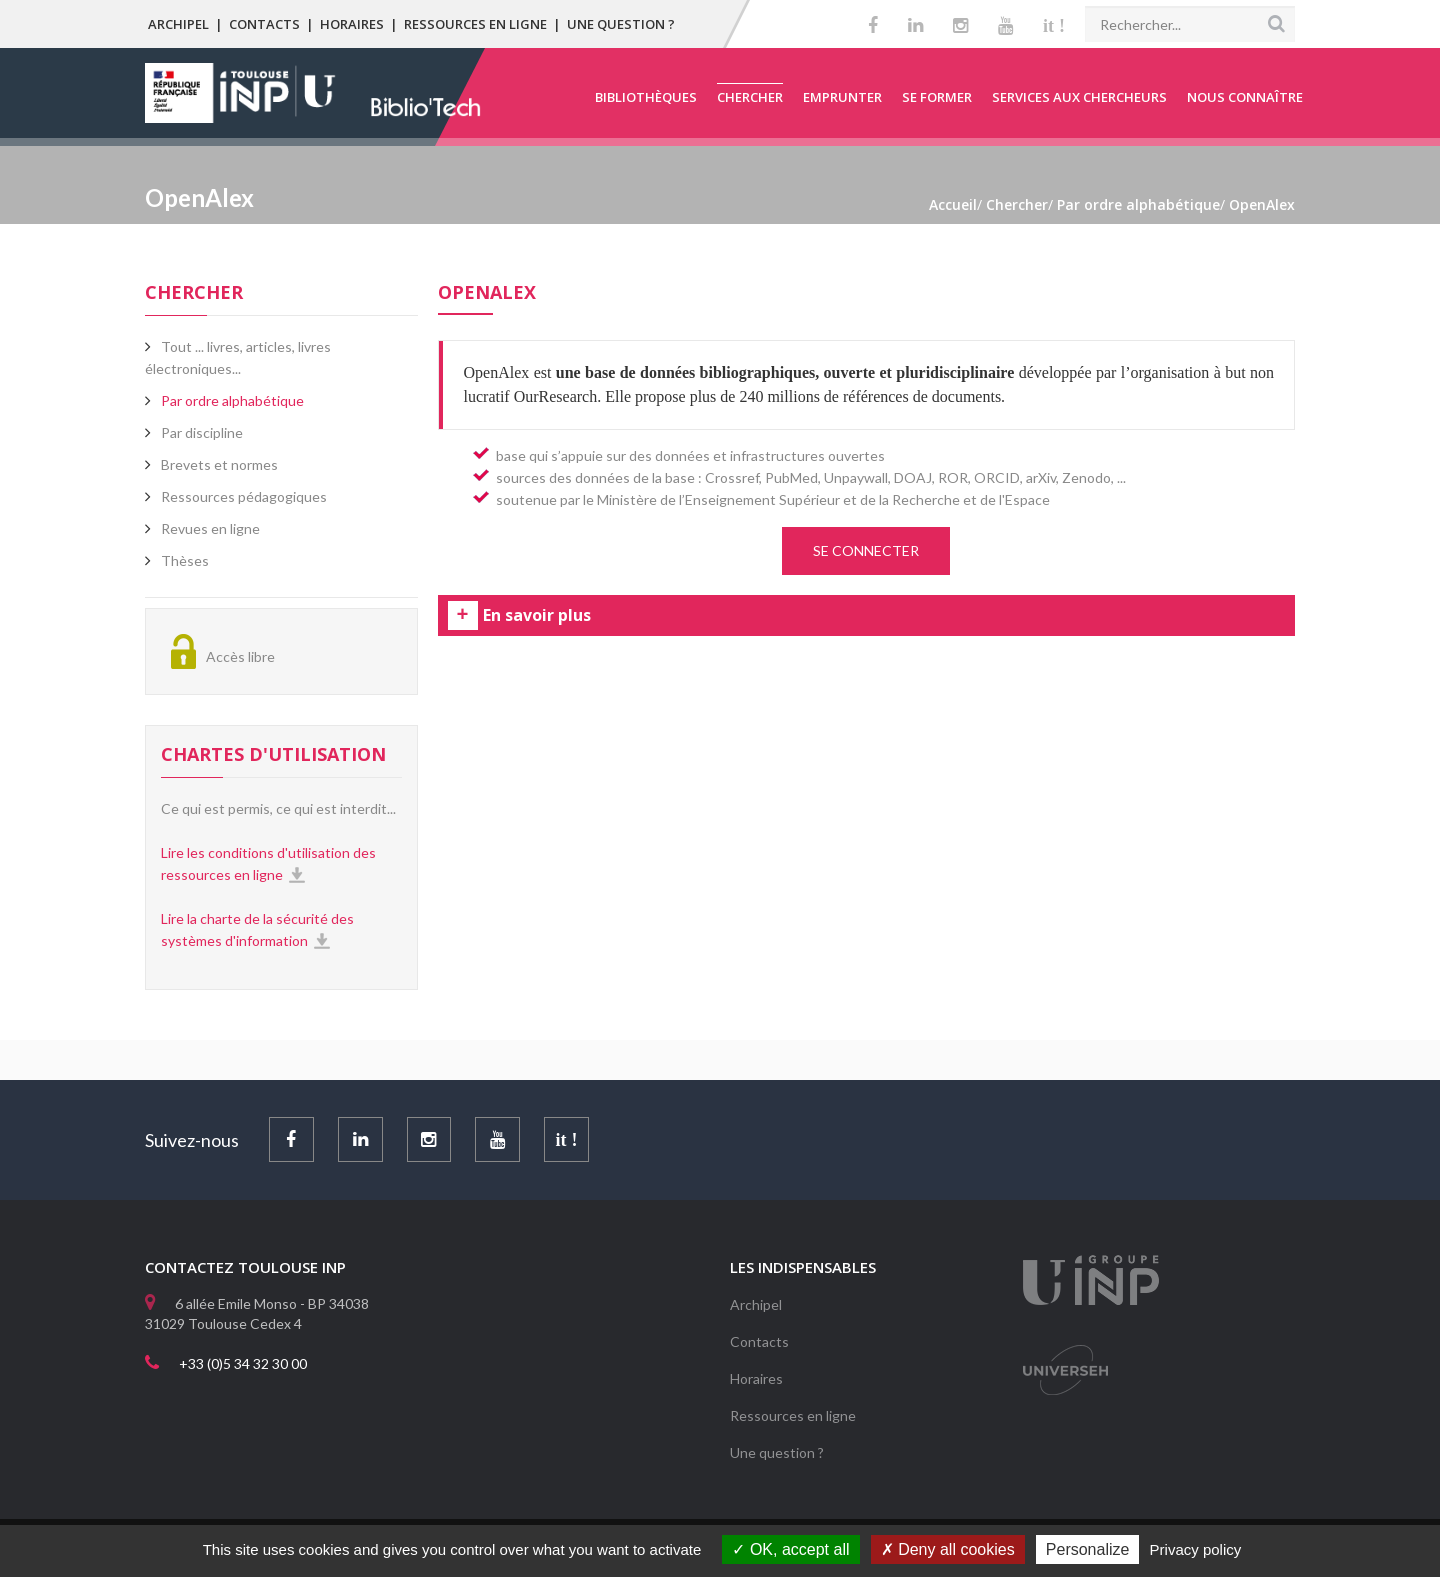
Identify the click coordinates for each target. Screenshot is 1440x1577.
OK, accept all (790, 1549)
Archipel (178, 24)
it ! (1054, 26)
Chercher (750, 97)
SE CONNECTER (866, 550)
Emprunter (842, 97)
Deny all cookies (948, 1549)
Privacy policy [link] (1196, 1549)
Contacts (264, 24)
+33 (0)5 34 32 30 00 (243, 1363)
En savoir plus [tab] (537, 616)
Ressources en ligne (475, 24)
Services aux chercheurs (1079, 97)
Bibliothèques (646, 97)
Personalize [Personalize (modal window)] (1088, 1549)
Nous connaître (1245, 97)
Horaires (352, 24)
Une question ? (621, 24)
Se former (937, 97)
